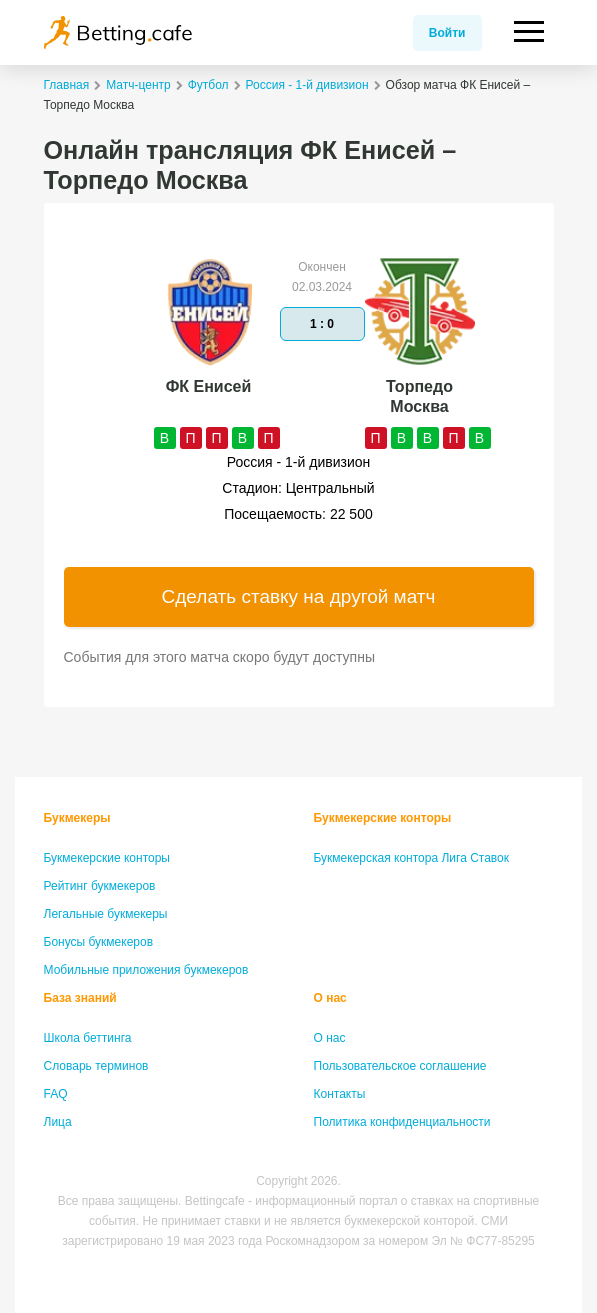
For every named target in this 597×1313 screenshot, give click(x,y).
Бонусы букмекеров (99, 942)
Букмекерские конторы (107, 858)
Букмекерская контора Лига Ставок (412, 858)
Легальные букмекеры (106, 914)
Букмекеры (77, 818)
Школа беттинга (88, 1038)
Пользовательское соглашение (400, 1066)
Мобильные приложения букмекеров (146, 970)
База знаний (80, 998)
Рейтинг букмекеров (100, 886)
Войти (447, 33)
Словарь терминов (96, 1066)
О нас (330, 998)
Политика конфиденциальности (402, 1122)
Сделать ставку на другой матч (299, 596)
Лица (58, 1122)
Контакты (340, 1094)
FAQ (56, 1094)
